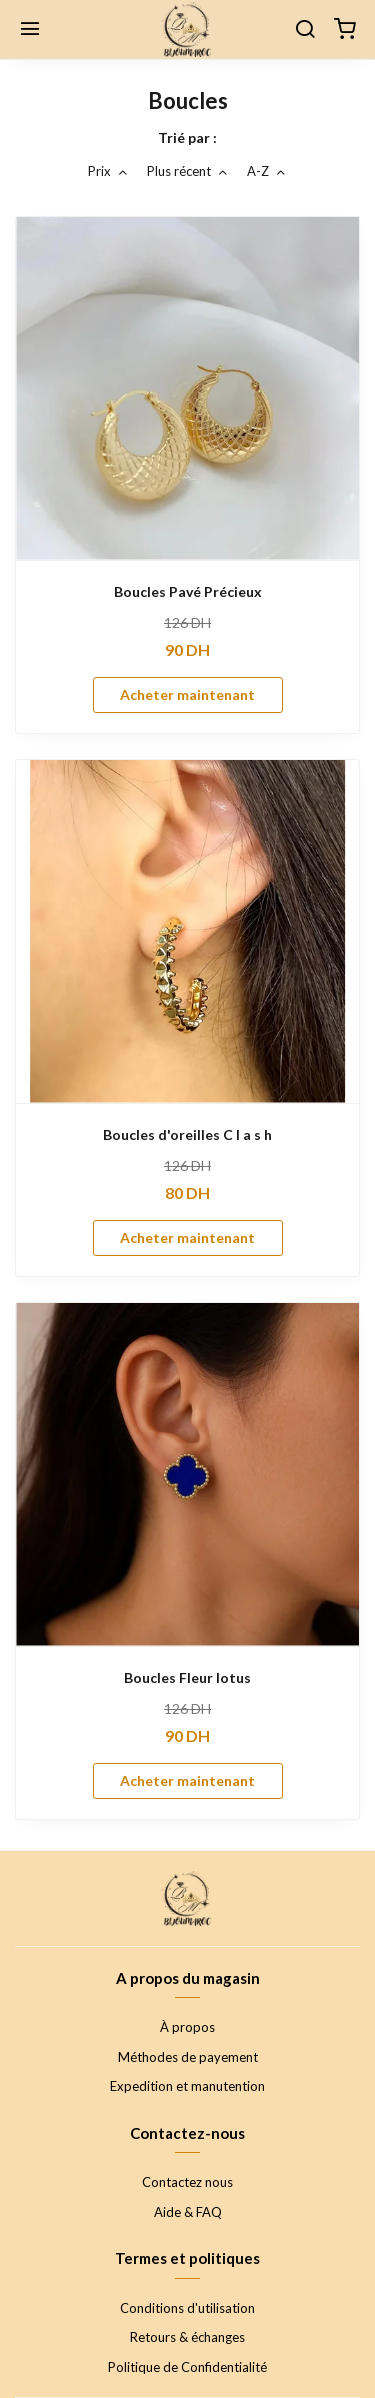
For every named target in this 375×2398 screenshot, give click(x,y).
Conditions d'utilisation (187, 2308)
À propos (187, 2027)
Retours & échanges (187, 2337)
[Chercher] (305, 30)
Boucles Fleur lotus (187, 1677)
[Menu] (30, 30)
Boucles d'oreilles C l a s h (187, 1134)
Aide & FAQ (188, 2212)
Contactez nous (187, 2182)
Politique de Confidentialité (187, 2367)
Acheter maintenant (187, 694)
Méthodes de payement (188, 2057)
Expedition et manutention (187, 2086)
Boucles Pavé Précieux (188, 591)
